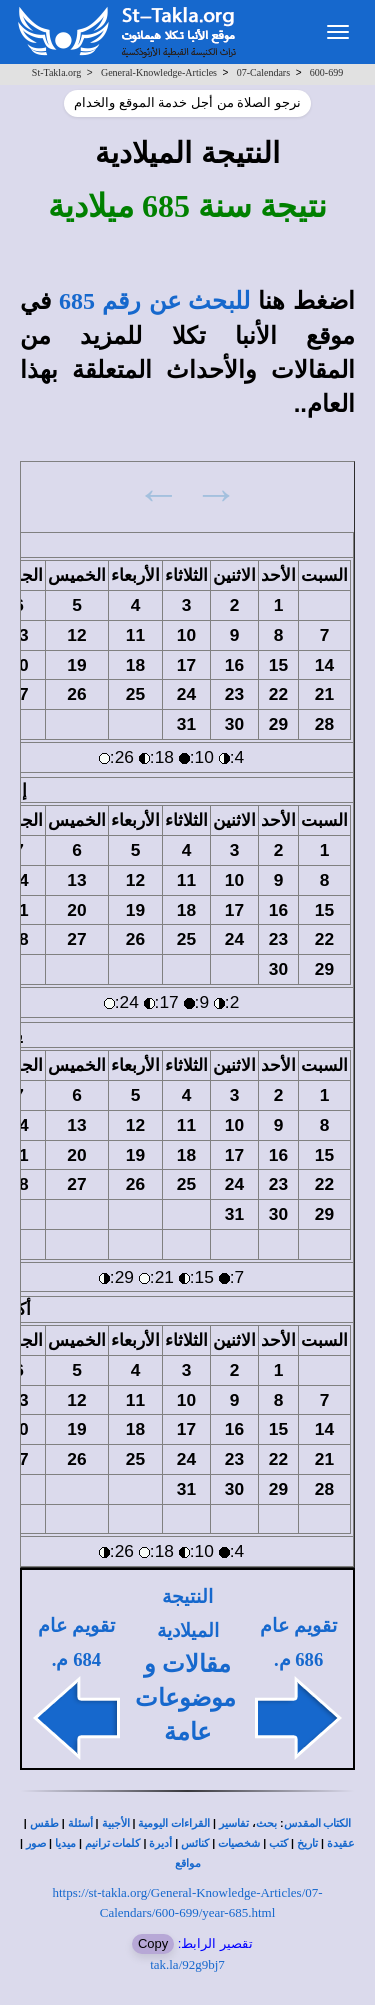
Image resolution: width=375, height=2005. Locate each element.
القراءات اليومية (174, 1823)
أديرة (160, 1843)
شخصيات (239, 1843)
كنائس (195, 1843)
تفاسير (234, 1823)
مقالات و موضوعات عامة (185, 1698)
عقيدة (341, 1843)
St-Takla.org (56, 72)
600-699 (326, 72)
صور (36, 1843)
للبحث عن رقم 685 (154, 301)
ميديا (65, 1843)
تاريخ (307, 1843)
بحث (266, 1823)
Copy (153, 1943)
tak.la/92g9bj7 (187, 1964)
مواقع (188, 1863)
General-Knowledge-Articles (159, 72)
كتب (278, 1843)
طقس (44, 1823)
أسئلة (80, 1823)
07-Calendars (263, 72)
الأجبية (116, 1823)
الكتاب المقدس (318, 1823)
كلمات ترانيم (113, 1843)
